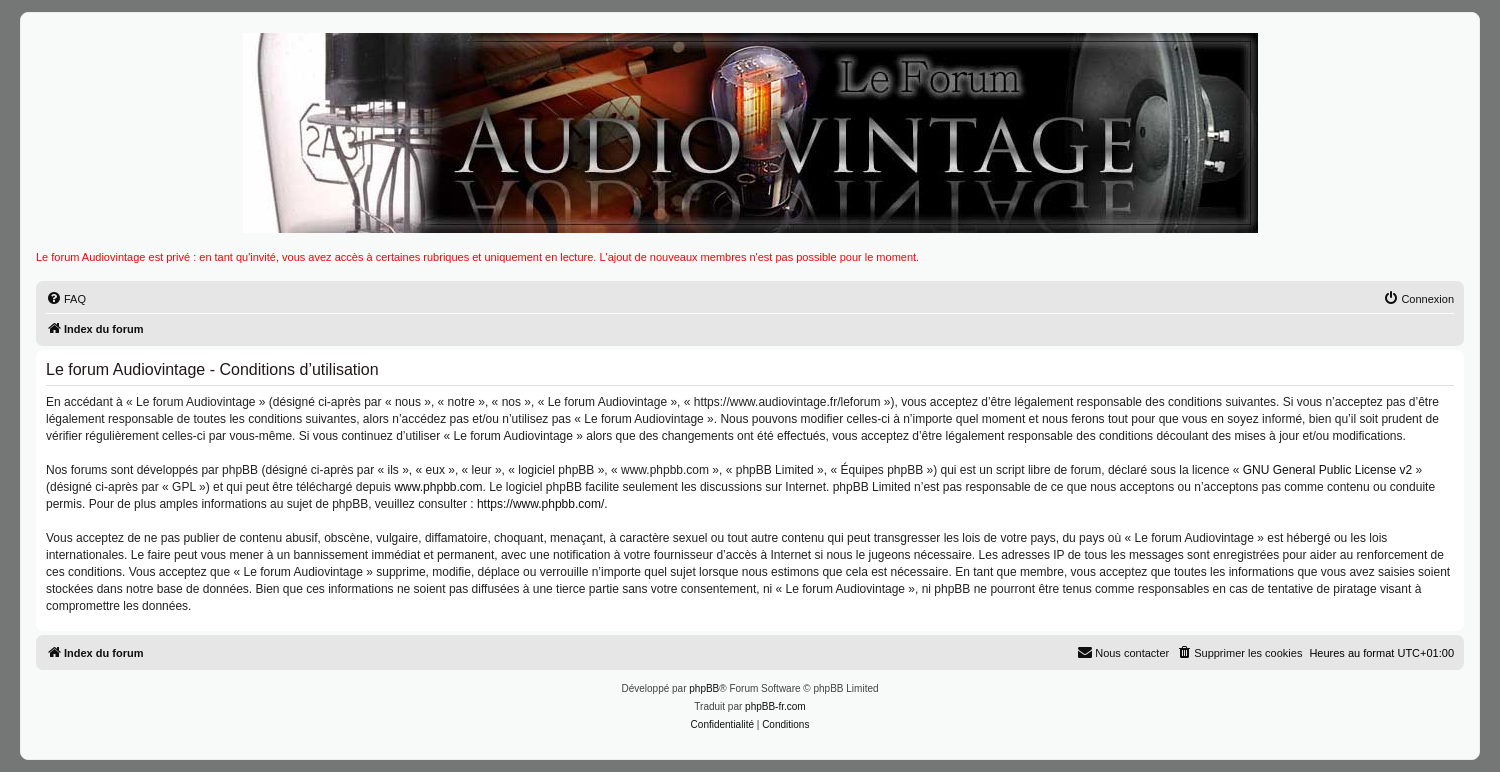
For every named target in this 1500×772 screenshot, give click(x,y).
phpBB (704, 688)
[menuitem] (66, 299)
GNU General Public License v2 (1327, 470)
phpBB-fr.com (775, 706)
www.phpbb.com (438, 487)
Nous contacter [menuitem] (1123, 652)
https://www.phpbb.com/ (540, 504)
